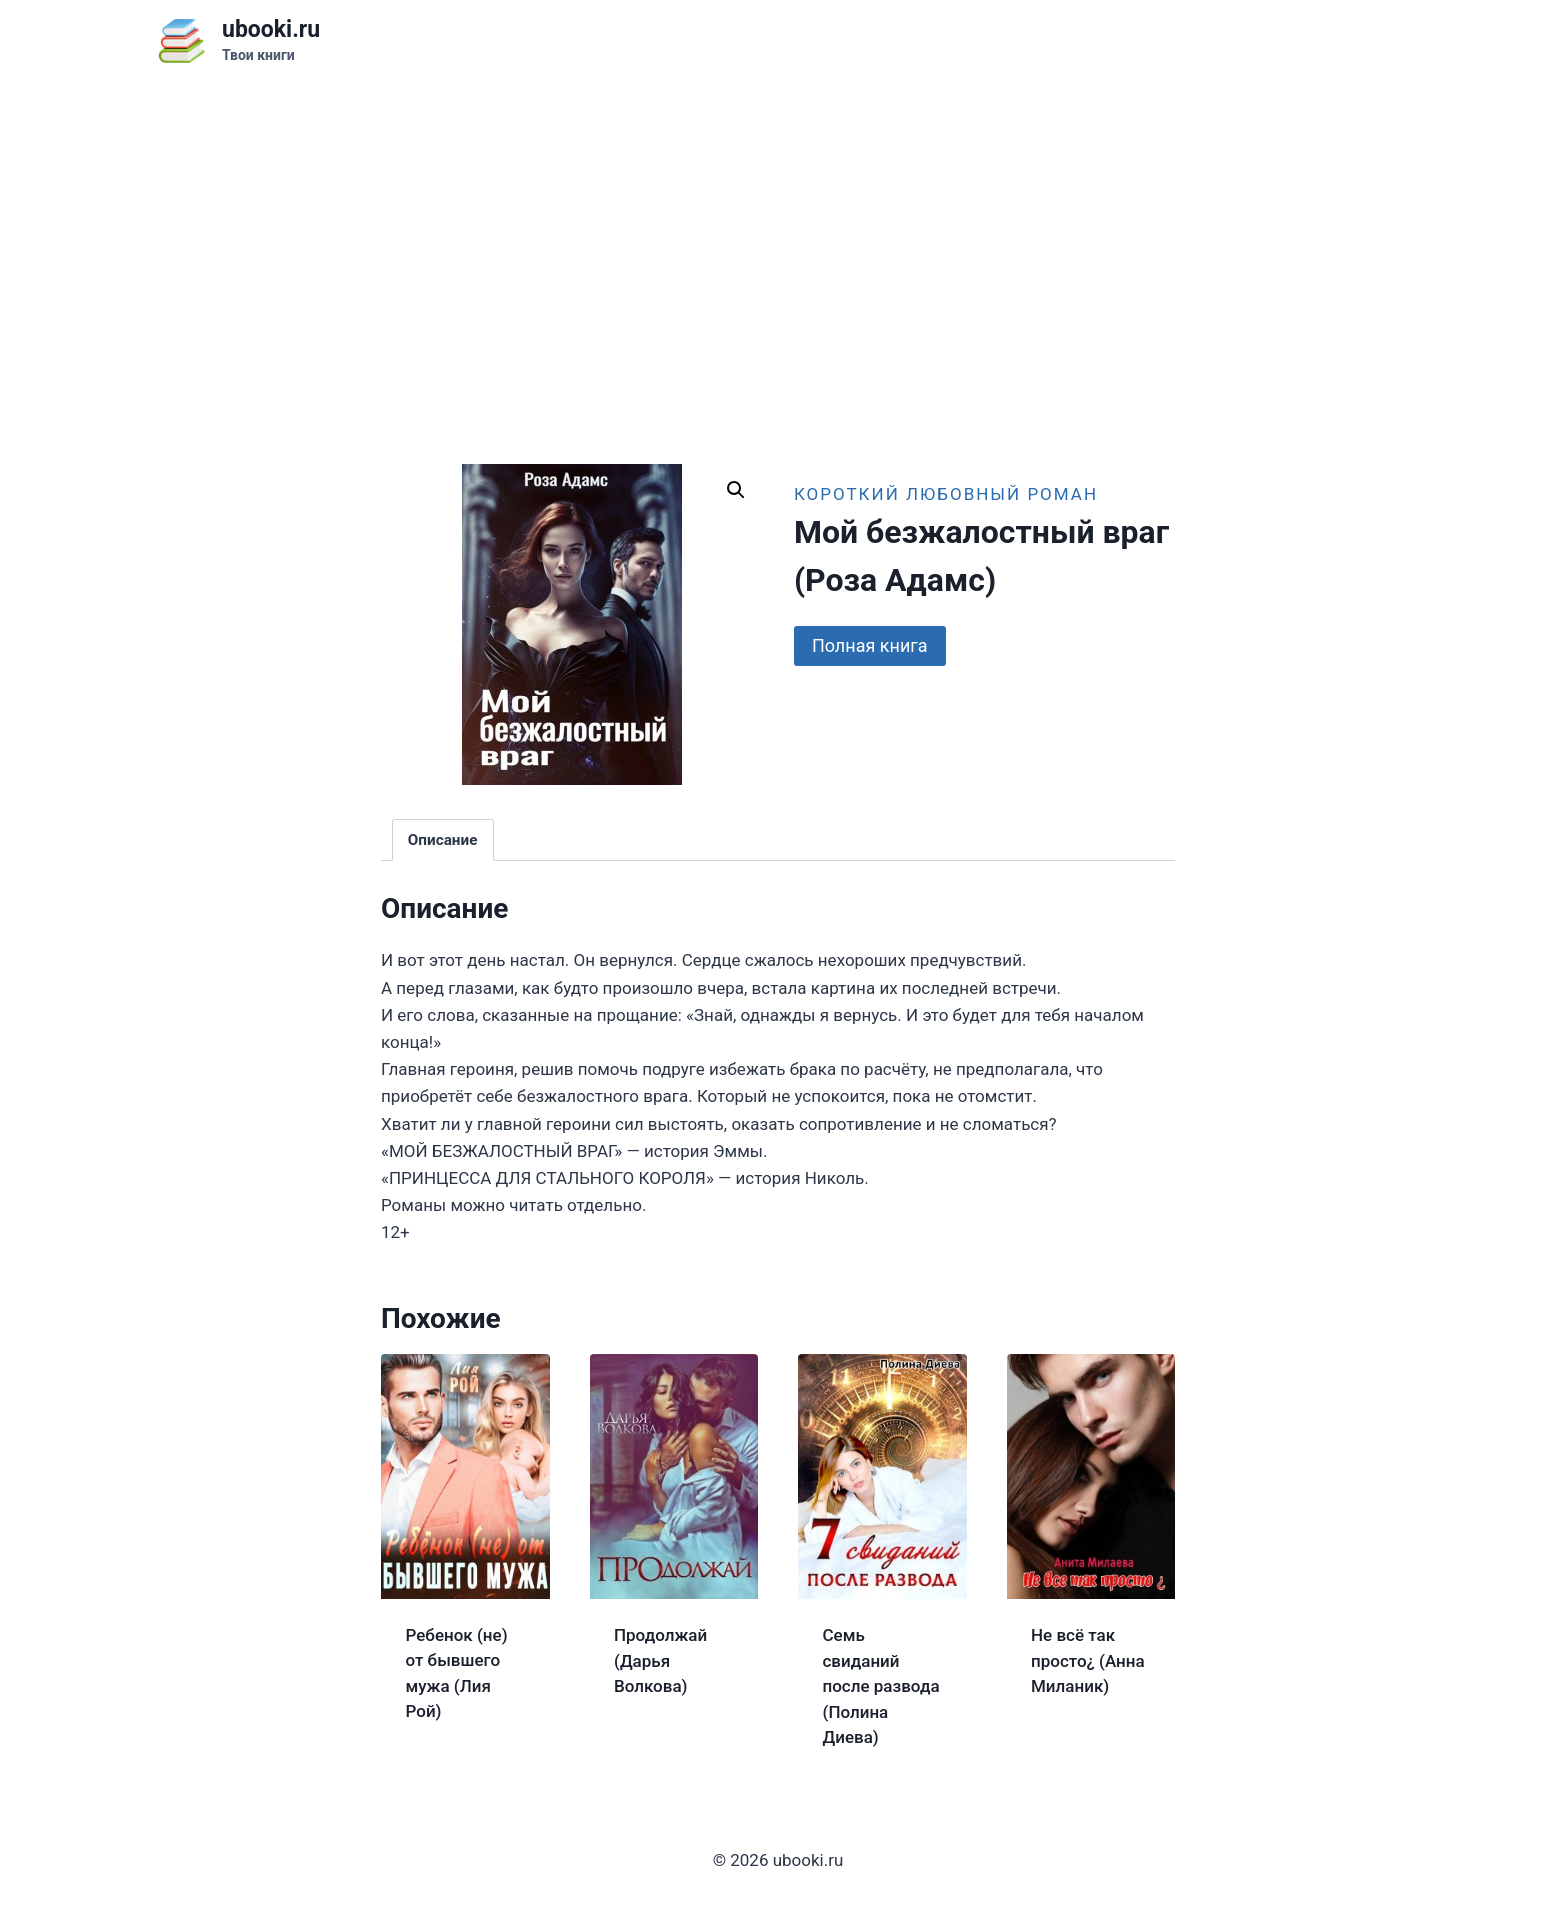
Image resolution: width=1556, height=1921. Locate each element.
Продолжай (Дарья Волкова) (660, 1660)
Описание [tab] (443, 840)
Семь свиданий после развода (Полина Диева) (881, 1686)
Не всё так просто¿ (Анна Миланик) (1088, 1660)
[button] (736, 490)
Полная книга (870, 645)
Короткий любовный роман (946, 494)
